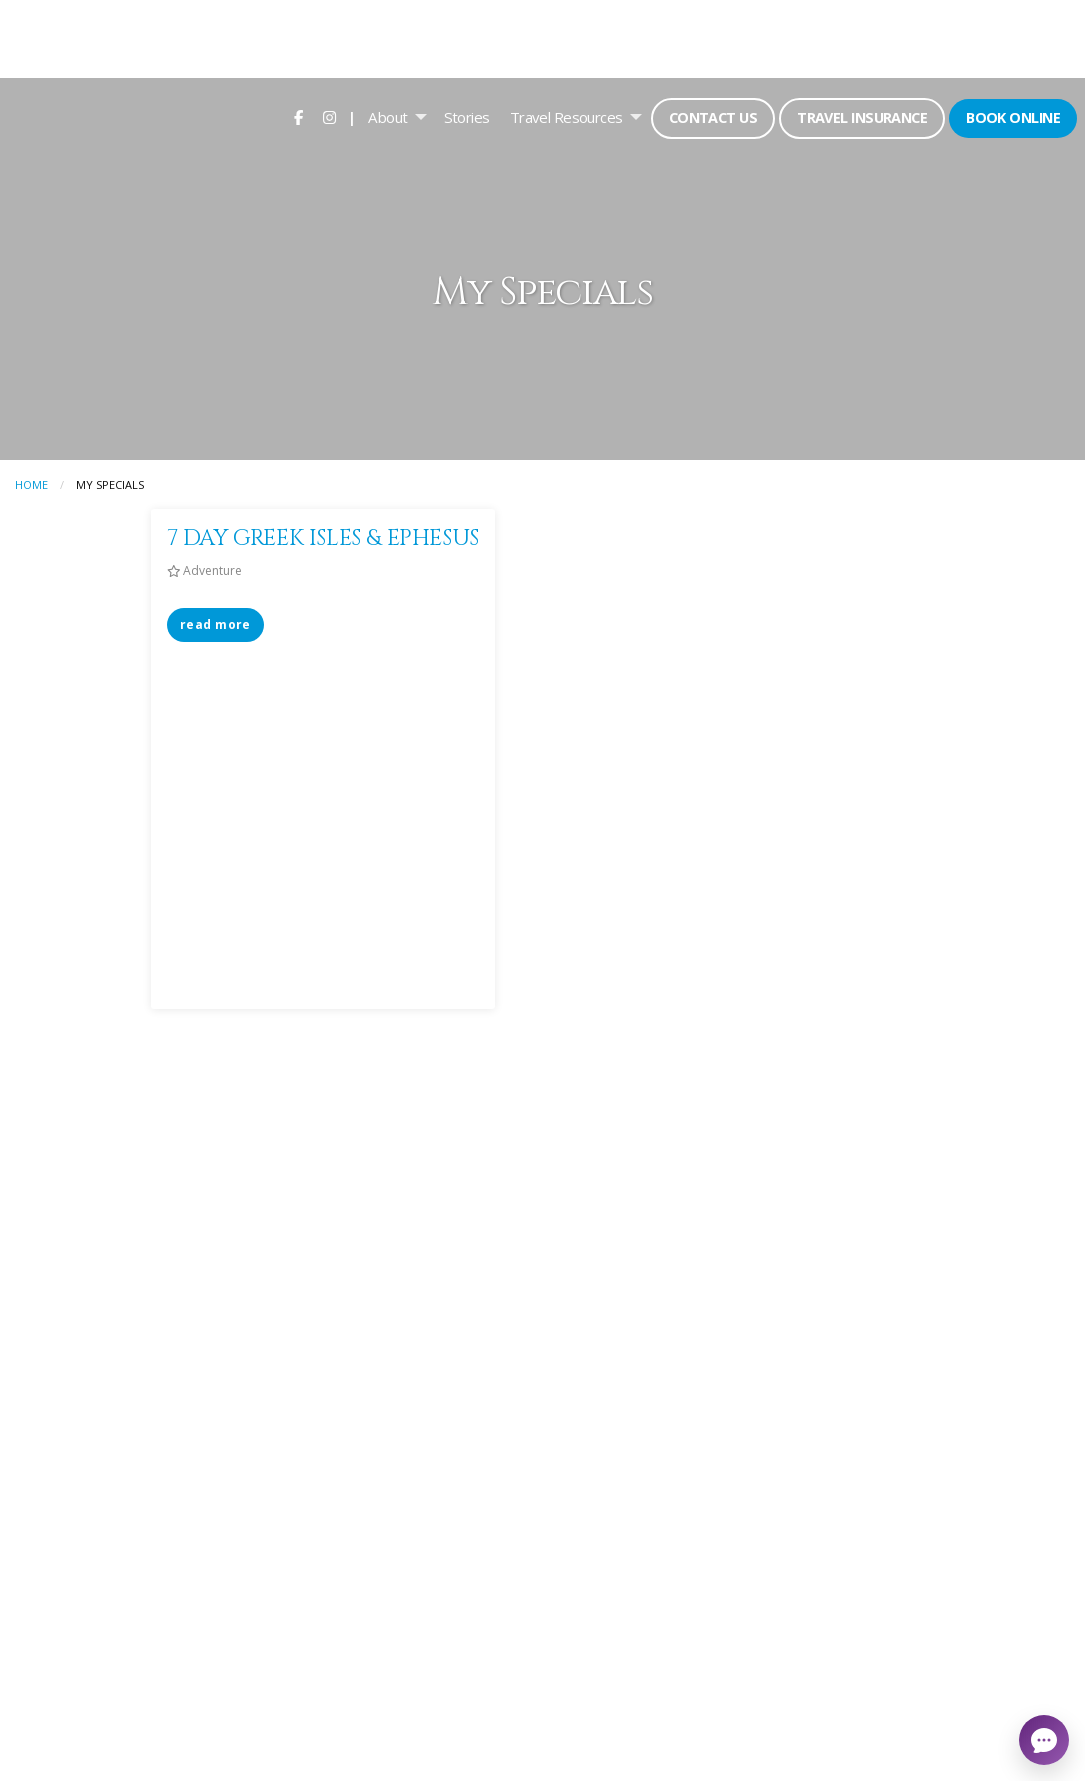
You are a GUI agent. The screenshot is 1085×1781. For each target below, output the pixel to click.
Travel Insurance (862, 117)
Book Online (1013, 117)
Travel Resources (566, 117)
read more (215, 624)
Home (31, 484)
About (387, 117)
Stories (467, 117)
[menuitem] (298, 117)
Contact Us (713, 117)
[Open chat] (1044, 1740)
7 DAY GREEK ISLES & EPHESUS (323, 538)
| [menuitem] (352, 117)
